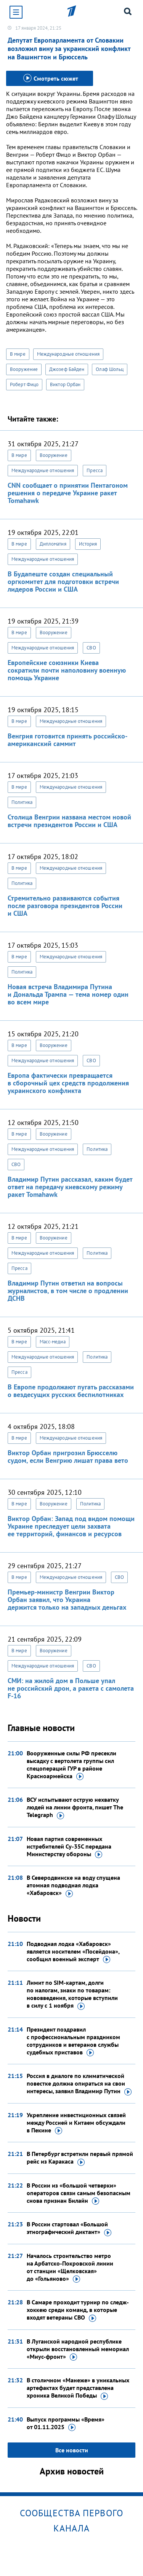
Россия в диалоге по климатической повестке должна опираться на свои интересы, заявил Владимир (79, 2083)
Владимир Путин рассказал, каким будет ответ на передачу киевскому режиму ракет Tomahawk (70, 1187)
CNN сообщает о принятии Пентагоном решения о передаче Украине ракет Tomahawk (68, 493)
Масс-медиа (53, 1341)
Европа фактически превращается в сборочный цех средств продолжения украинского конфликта (68, 1083)
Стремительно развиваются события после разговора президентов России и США (65, 906)
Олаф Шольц (110, 369)
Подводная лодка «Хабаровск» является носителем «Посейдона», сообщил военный (73, 1951)
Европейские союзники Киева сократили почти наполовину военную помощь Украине (67, 670)
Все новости (71, 2450)
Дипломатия (53, 544)
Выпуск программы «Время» (65, 2423)
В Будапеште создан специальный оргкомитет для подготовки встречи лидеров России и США (63, 581)
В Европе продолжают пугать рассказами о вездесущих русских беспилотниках (71, 1391)
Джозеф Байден (66, 369)
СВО (91, 647)
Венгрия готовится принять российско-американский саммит (67, 740)
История (88, 544)
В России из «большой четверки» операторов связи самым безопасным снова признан (78, 2193)
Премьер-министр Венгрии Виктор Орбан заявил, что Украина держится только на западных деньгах (67, 1600)
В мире (18, 354)
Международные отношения (68, 354)
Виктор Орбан (65, 384)
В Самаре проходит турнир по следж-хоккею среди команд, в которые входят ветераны (78, 2310)
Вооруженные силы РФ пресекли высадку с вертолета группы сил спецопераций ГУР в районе (71, 1764)
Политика (21, 802)
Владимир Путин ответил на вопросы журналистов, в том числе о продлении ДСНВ (68, 1291)
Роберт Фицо (24, 384)
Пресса (95, 470)
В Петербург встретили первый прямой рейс (80, 2158)
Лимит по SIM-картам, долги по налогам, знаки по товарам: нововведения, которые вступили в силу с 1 (72, 1994)
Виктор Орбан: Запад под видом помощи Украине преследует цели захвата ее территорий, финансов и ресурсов (71, 1526)
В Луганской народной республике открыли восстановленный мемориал (78, 2349)
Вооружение (24, 369)
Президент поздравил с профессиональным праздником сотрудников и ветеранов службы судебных (73, 2041)
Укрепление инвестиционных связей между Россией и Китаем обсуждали (76, 2123)
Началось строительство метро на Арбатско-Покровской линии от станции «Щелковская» (70, 2267)
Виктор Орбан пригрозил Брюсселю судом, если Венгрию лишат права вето (68, 1456)
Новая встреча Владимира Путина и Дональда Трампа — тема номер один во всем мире (68, 994)
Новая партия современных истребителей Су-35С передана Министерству (69, 1846)
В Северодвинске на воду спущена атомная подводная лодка (73, 1885)
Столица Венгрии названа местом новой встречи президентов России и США (69, 821)
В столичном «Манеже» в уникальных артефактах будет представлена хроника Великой (78, 2388)
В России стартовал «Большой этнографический (69, 2228)
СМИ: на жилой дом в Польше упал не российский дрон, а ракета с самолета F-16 (71, 1688)
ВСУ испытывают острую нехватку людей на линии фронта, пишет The (75, 1807)
